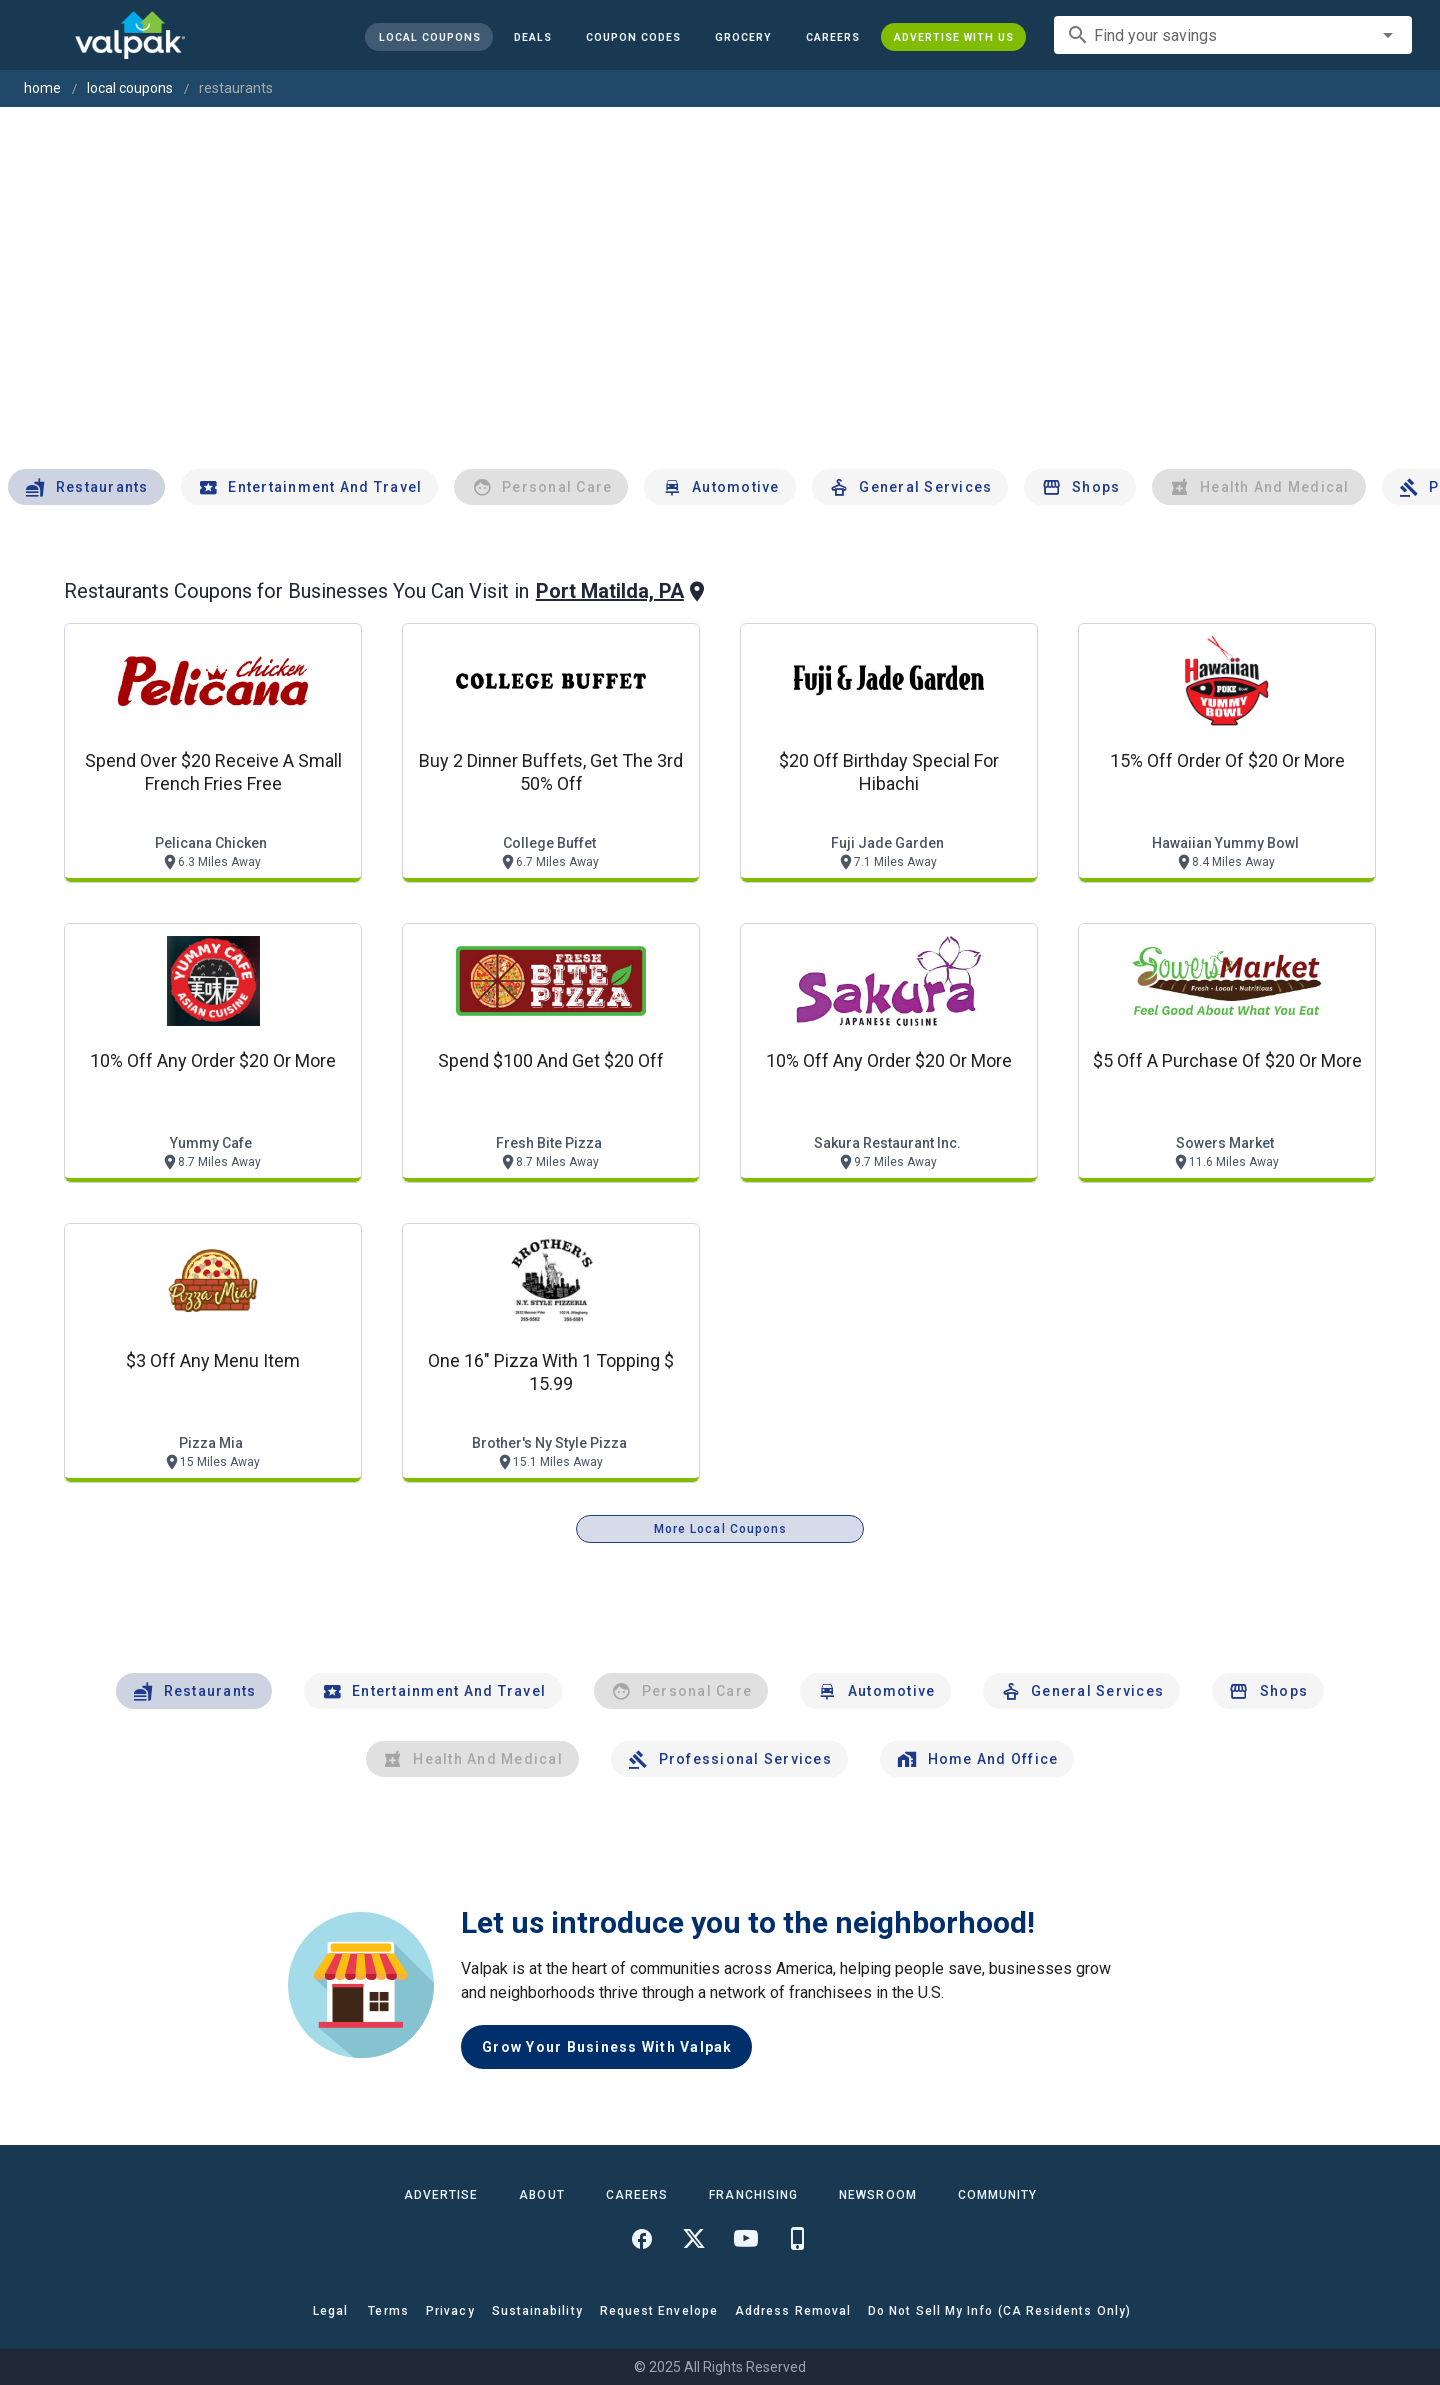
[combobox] (1233, 35)
